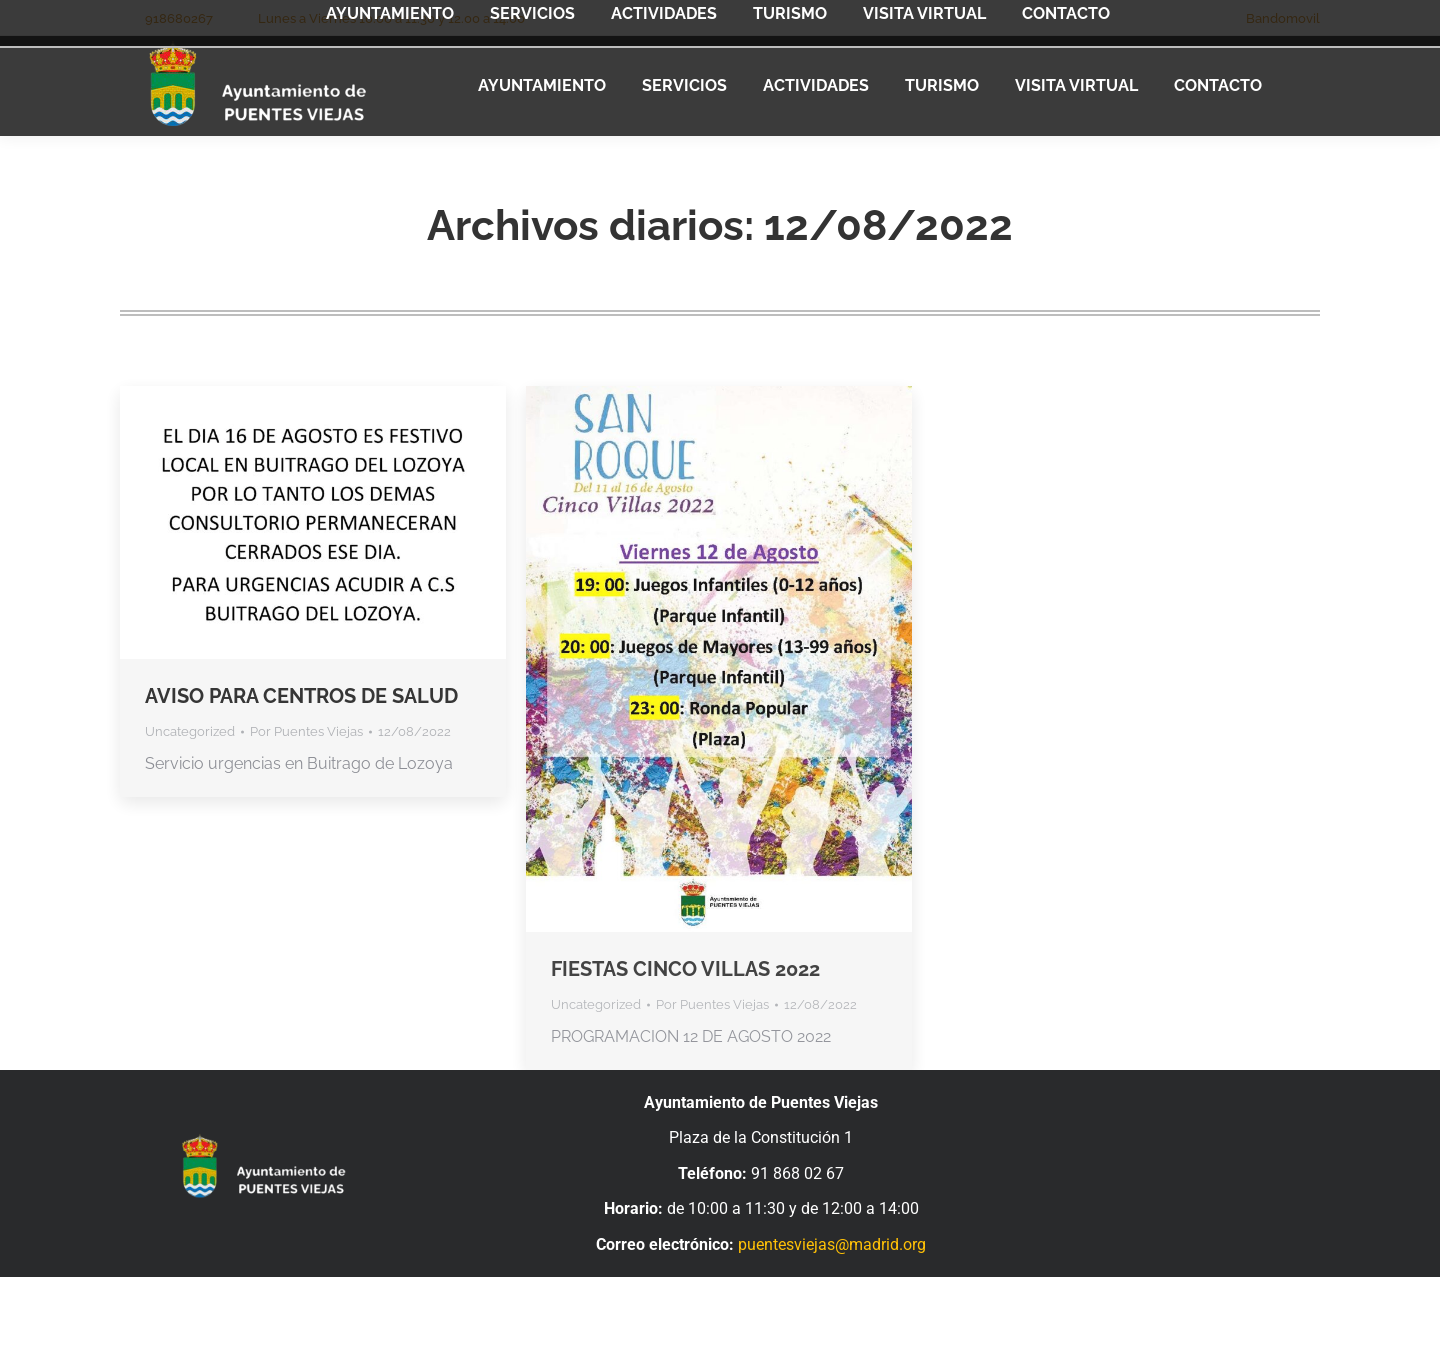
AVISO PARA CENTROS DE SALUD (301, 696)
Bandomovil (1283, 18)
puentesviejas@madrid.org (832, 1244)
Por (306, 731)
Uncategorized (190, 731)
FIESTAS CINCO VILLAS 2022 (685, 969)
